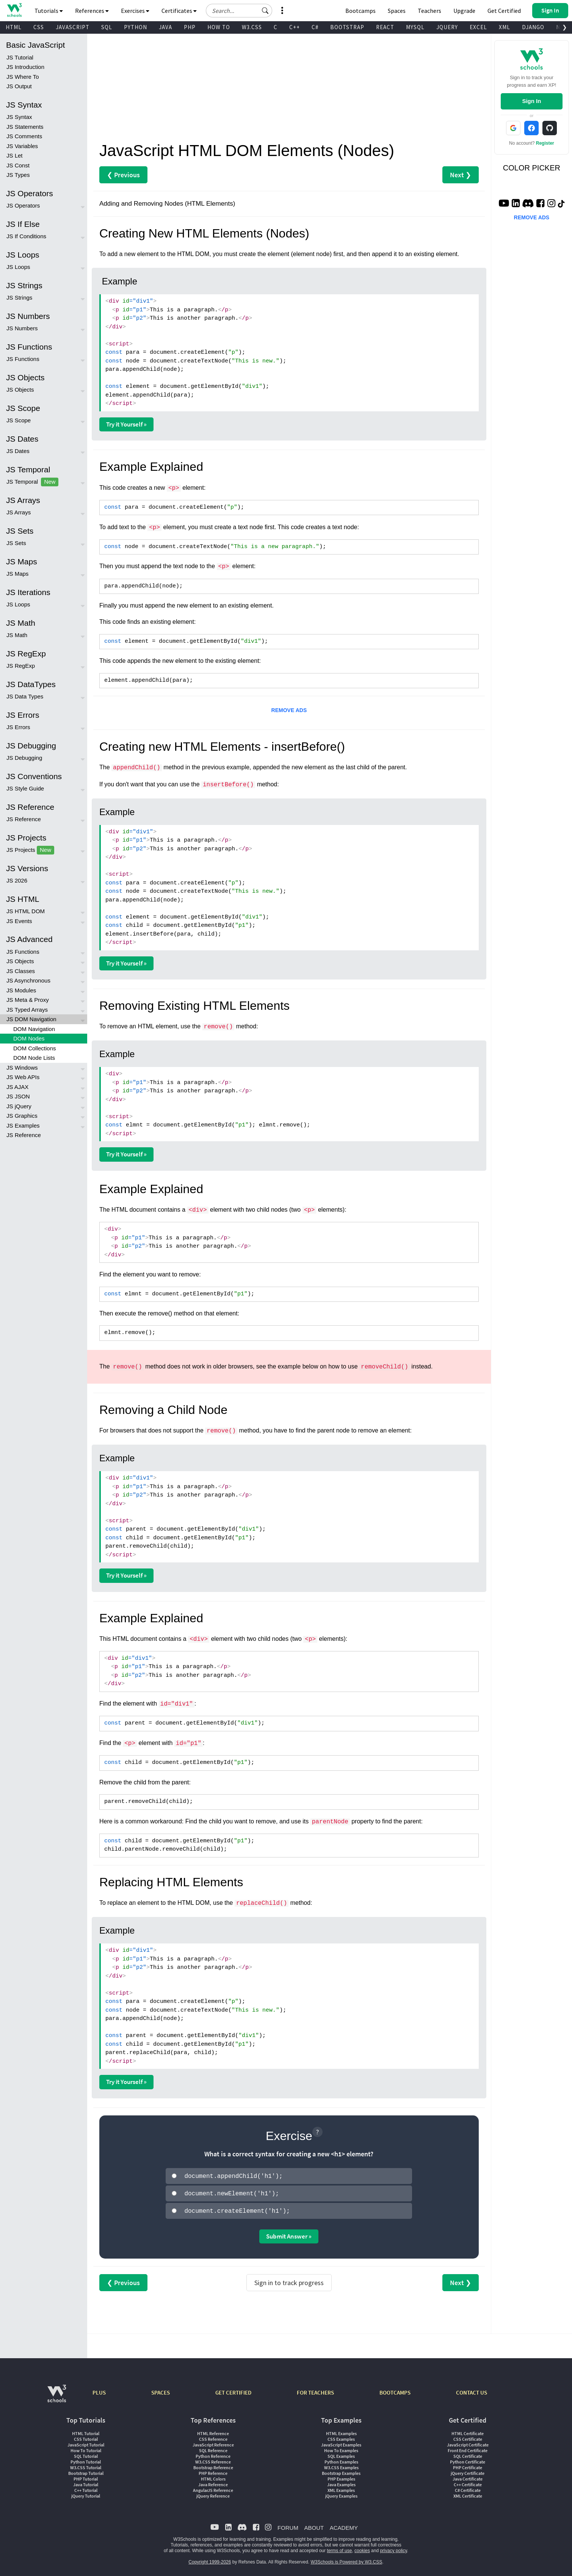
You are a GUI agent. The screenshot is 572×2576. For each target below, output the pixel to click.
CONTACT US (471, 2390)
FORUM (287, 2525)
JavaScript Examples (341, 2442)
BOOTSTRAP (347, 27)
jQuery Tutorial (85, 2493)
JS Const (18, 165)
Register (545, 143)
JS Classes (20, 971)
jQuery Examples (341, 2493)
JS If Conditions (26, 236)
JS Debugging (24, 758)
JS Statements (25, 126)
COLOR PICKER (531, 168)
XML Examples (341, 2488)
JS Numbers (22, 328)
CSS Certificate (467, 2437)
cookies (362, 2548)
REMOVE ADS (289, 710)
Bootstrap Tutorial (85, 2471)
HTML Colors (213, 2476)
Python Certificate (467, 2459)
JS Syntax (19, 117)
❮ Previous (123, 174)
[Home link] (14, 10)
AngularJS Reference (213, 2488)
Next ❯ (460, 174)
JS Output (19, 86)
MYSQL (415, 27)
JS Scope (18, 420)
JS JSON (18, 1096)
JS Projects (30, 850)
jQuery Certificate (467, 2471)
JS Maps (17, 573)
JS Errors (18, 727)
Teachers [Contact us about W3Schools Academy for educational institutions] (429, 10)
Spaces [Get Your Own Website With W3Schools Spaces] (397, 10)
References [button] (92, 10)
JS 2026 (16, 880)
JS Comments (24, 136)
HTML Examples (341, 2431)
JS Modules (21, 990)
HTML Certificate (467, 2431)
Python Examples (341, 2459)
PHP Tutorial (86, 2476)
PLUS (99, 2390)
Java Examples (341, 2482)
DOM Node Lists (34, 1057)
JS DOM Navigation (31, 1019)
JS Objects (20, 389)
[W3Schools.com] (56, 2395)
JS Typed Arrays (27, 1009)
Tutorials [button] (48, 10)
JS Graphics (22, 1115)
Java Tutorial (85, 2482)
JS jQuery (18, 1106)
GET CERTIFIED (233, 2390)
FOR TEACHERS (315, 2390)
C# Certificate (468, 2488)
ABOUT (314, 2525)
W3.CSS (252, 27)
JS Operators (23, 205)
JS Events (19, 921)
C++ (294, 27)
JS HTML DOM (25, 911)
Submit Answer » (289, 2234)
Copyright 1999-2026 (209, 2559)
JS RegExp (20, 665)
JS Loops (18, 267)
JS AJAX (17, 1087)
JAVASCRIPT (72, 27)
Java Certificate (468, 2476)
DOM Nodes (29, 1038)
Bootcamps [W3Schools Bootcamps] (360, 10)
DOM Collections (34, 1048)
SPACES (160, 2390)
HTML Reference (213, 2431)
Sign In (531, 101)
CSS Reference (213, 2437)
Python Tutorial (86, 2459)
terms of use (339, 2548)
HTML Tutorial (85, 2431)
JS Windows (22, 1067)
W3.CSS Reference (213, 2459)
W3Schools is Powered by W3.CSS (346, 2559)
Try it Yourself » (126, 424)
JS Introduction (25, 67)
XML (504, 27)
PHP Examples (341, 2476)
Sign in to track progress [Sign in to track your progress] (289, 2280)
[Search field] (239, 10)
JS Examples (23, 1125)
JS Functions (22, 359)
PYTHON (135, 27)
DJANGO (533, 27)
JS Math (16, 635)
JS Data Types (24, 696)
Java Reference (213, 2482)
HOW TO (218, 27)
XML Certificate (467, 2493)
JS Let (14, 155)
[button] (265, 10)
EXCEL (478, 27)
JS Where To (22, 76)
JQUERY (447, 27)
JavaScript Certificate (468, 2442)
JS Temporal (32, 482)
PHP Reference (213, 2471)
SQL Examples (341, 2454)
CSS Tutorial (86, 2437)
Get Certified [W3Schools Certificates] (504, 10)
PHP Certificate (467, 2465)
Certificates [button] (179, 10)
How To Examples (341, 2448)
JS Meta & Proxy (27, 1000)
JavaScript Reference (213, 2442)
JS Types (18, 175)
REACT (385, 27)
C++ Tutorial (85, 2488)
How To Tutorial (86, 2448)
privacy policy (393, 2548)
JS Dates (18, 451)
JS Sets (16, 543)
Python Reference (213, 2454)
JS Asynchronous (28, 980)
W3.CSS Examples (341, 2465)
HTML (14, 27)
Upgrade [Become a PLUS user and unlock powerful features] (464, 10)
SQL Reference (213, 2448)
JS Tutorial (19, 57)
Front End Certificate (467, 2448)
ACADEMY (344, 2525)
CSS (38, 27)
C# (315, 27)
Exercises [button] (135, 10)
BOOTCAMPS (395, 2390)
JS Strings (19, 297)
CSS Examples (341, 2437)
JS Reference (23, 819)
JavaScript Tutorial (85, 2442)
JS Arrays (18, 512)
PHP (190, 27)
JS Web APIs (22, 1077)
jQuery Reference (213, 2493)
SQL (106, 27)
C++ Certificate (468, 2482)
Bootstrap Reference (213, 2465)
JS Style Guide (25, 788)
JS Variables (22, 146)
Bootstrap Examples (341, 2471)
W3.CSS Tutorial (85, 2465)
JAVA (165, 27)
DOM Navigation (34, 1029)
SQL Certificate (467, 2454)
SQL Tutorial (86, 2454)
